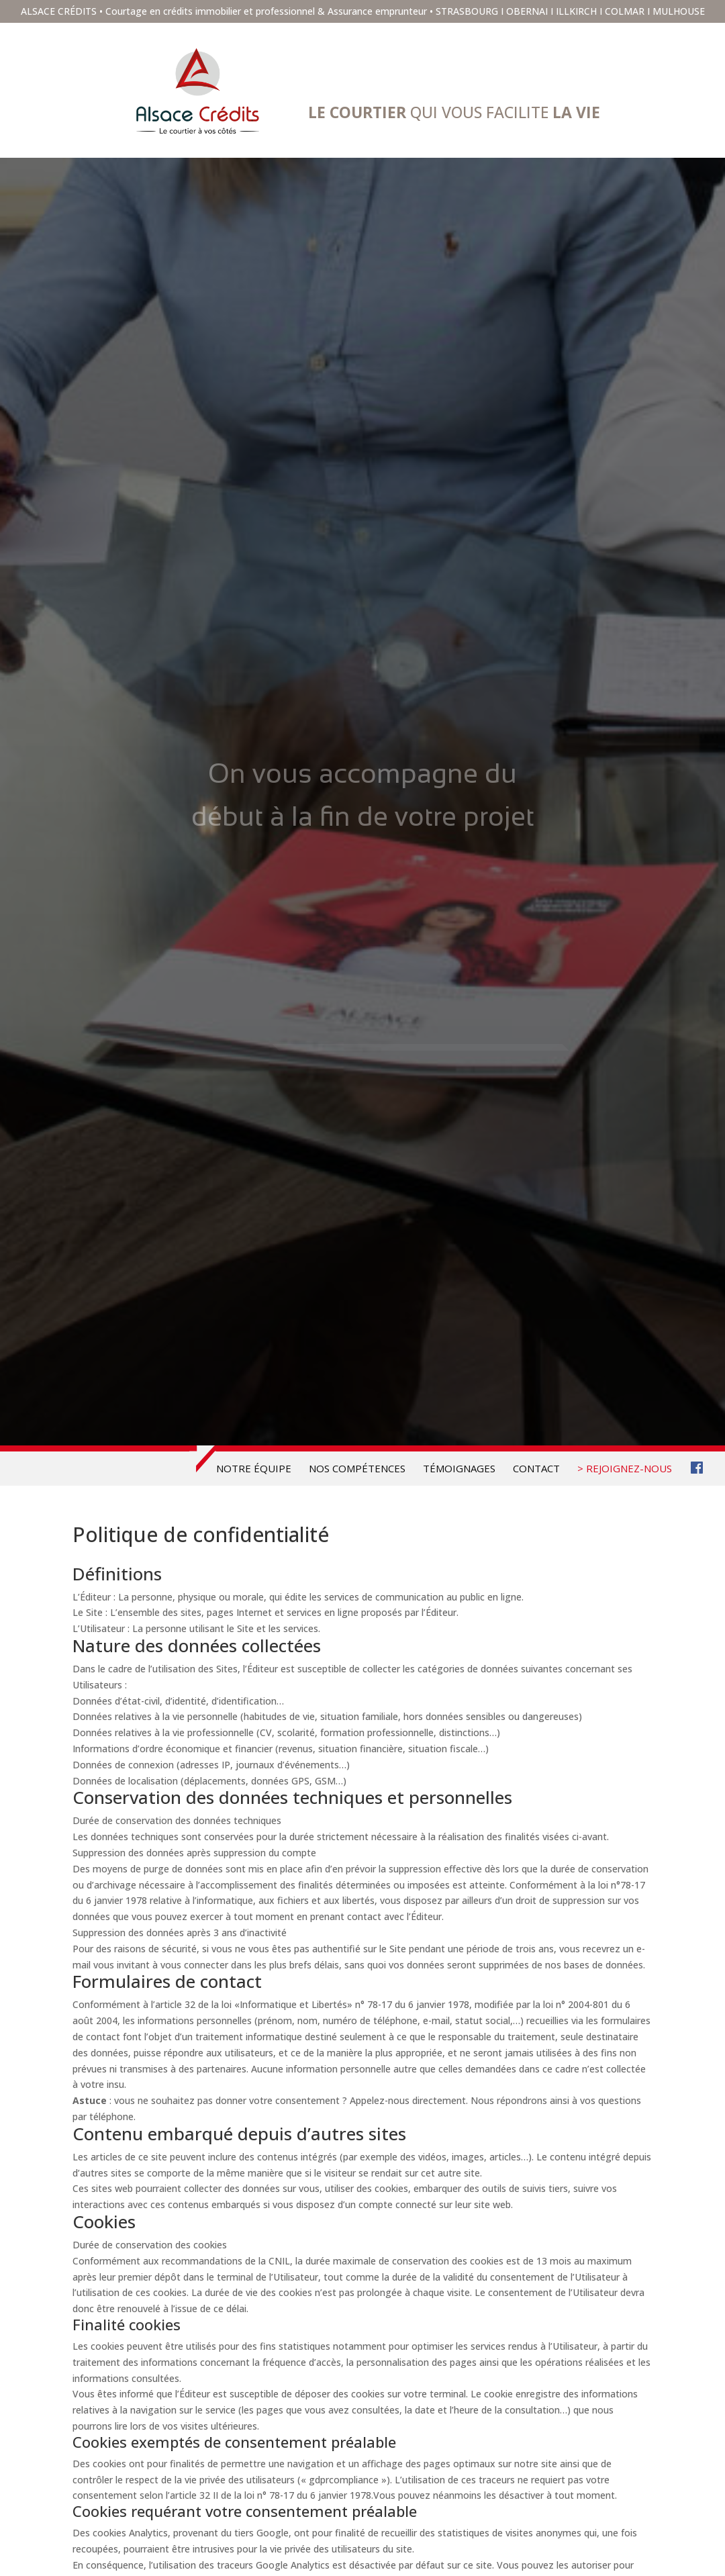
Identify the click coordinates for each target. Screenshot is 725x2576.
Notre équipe (253, 1469)
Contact (536, 1469)
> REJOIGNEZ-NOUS (624, 1469)
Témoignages (459, 1469)
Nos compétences (357, 1469)
